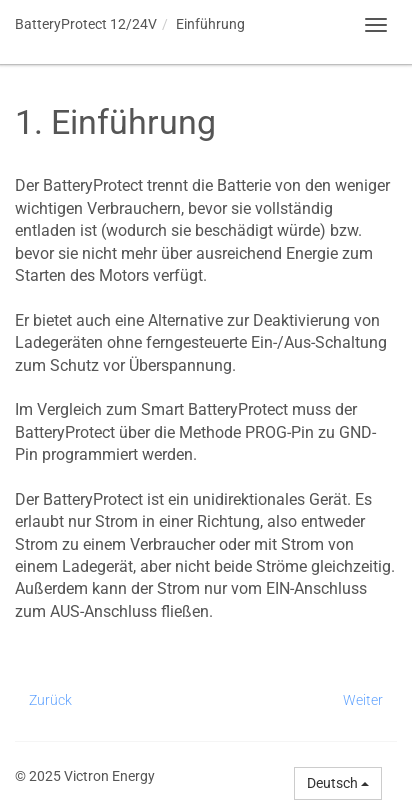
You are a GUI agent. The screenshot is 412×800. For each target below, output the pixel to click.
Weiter (363, 700)
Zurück (50, 700)
